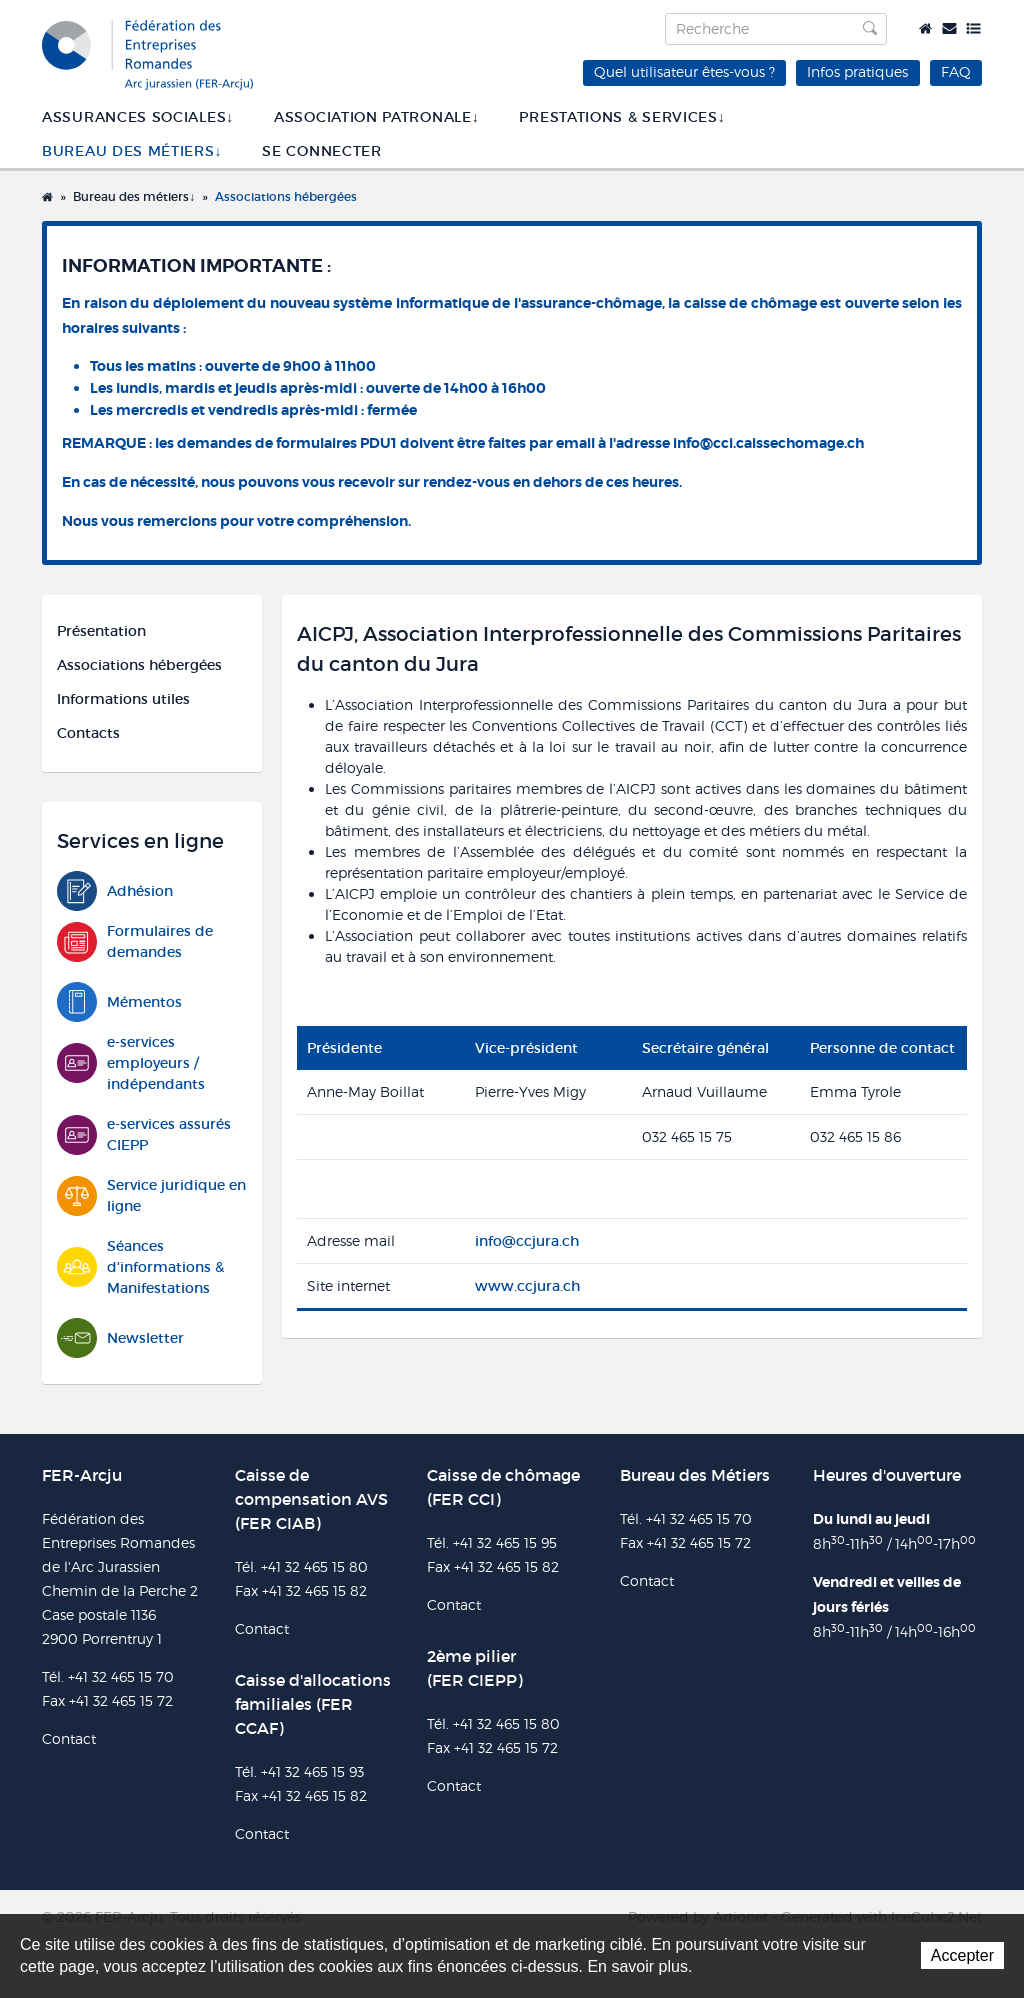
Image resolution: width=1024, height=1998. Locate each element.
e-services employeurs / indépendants (131, 1063)
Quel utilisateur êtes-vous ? (684, 71)
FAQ (956, 71)
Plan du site (973, 28)
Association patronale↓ (376, 117)
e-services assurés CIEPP (144, 1135)
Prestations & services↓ (622, 117)
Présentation (101, 631)
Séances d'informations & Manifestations (140, 1267)
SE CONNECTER (321, 151)
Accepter (962, 1955)
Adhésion (115, 891)
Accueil (925, 28)
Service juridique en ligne (151, 1196)
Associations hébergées (286, 196)
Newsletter (120, 1338)
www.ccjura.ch (527, 1286)
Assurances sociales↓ (138, 117)
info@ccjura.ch (527, 1241)
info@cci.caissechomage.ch (768, 443)
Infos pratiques (857, 71)
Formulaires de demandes (135, 942)
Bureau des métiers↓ (132, 151)
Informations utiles (123, 699)
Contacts (88, 733)
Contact (949, 28)
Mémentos (119, 1002)
